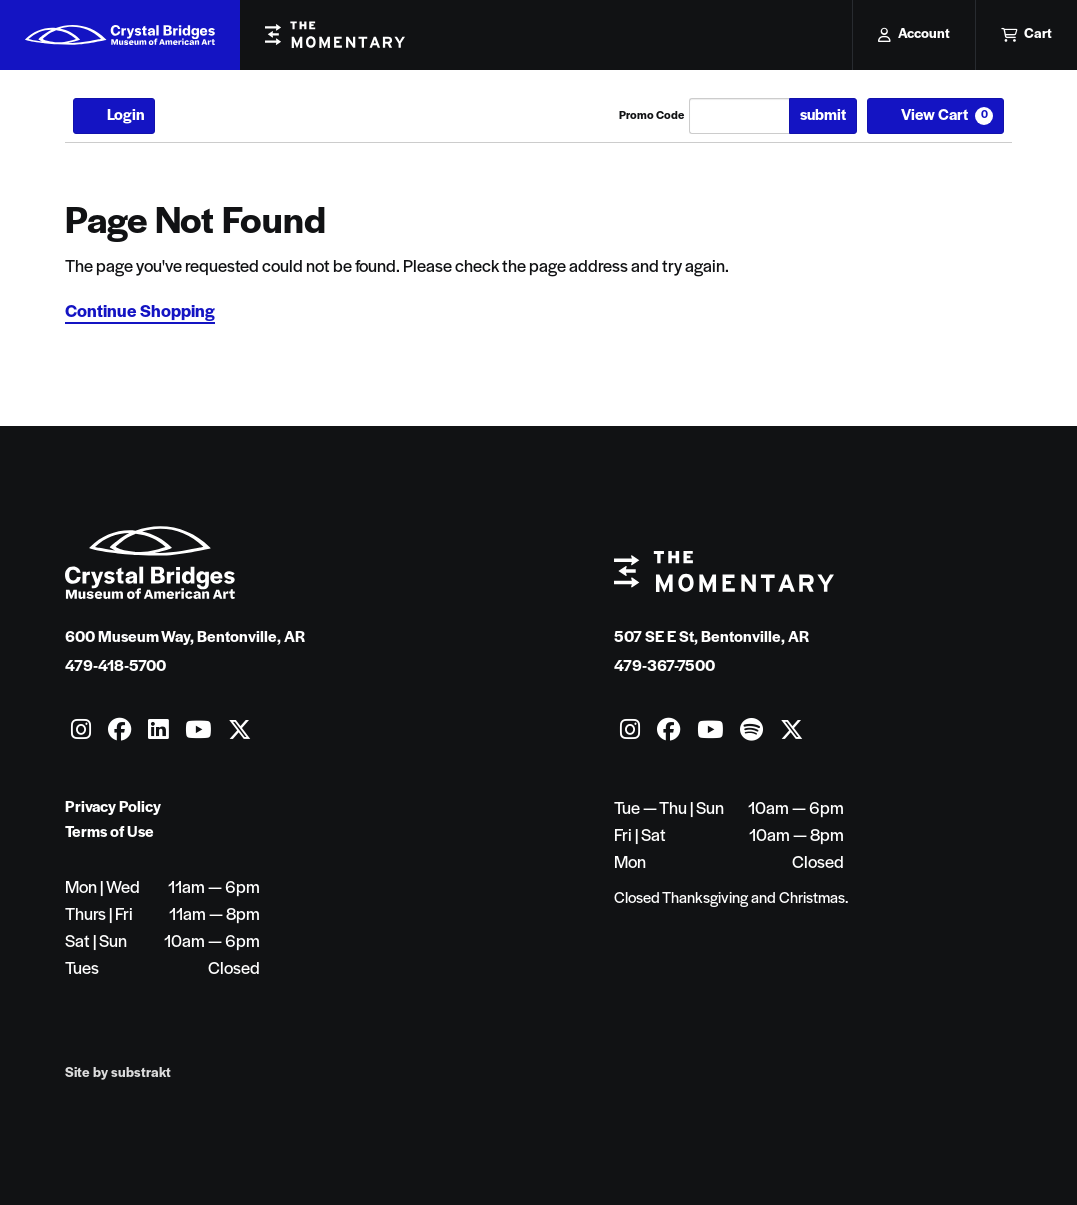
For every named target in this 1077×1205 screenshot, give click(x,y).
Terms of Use (109, 833)
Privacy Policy (113, 808)
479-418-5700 (115, 667)
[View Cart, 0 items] (936, 116)
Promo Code (651, 116)
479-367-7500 (664, 667)
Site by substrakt (118, 1073)
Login (114, 116)
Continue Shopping (140, 312)
